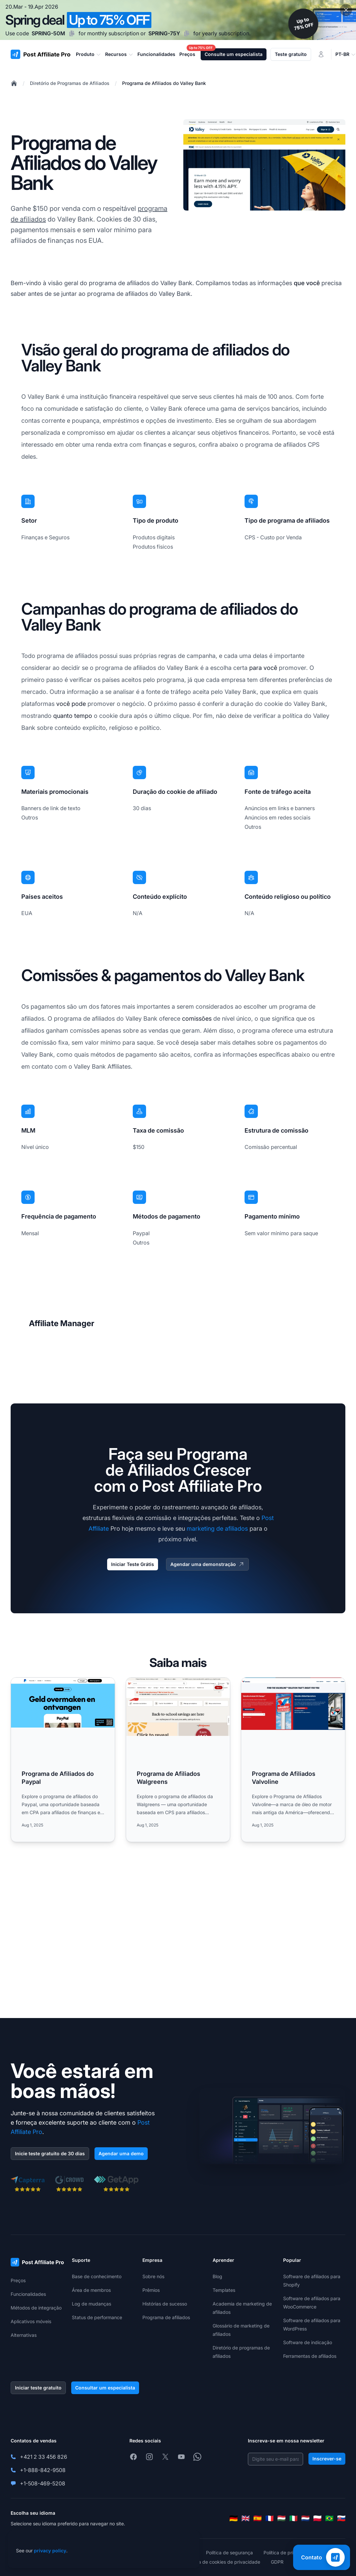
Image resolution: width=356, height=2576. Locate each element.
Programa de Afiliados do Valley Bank (164, 83)
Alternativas (24, 2335)
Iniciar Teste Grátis (132, 1564)
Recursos (119, 54)
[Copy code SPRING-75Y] (187, 33)
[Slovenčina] (341, 2518)
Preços (18, 2280)
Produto (88, 54)
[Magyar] (281, 2518)
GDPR (277, 2562)
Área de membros (91, 2290)
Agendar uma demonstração (207, 1564)
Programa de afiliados (166, 2317)
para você (263, 667)
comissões (197, 1018)
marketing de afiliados (217, 1528)
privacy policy (50, 2550)
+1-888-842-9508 (43, 2470)
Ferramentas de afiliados (309, 2356)
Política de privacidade (288, 2552)
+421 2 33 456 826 (43, 2456)
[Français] (269, 2518)
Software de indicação (307, 2342)
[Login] (321, 54)
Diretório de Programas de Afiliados (69, 83)
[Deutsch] (234, 2518)
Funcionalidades (28, 2294)
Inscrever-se (326, 2458)
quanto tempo (72, 715)
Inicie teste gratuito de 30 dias (50, 2153)
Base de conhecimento (96, 2276)
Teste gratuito (291, 54)
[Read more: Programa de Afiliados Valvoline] (293, 1760)
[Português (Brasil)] (329, 2518)
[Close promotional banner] (346, 10)
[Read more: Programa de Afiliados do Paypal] (63, 1760)
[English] (246, 2518)
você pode (71, 703)
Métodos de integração (36, 2308)
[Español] (258, 2518)
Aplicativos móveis (31, 2321)
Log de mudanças (91, 2304)
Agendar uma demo (121, 2153)
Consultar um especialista (105, 2387)
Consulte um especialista (234, 54)
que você (307, 282)
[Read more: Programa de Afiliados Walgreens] (178, 1760)
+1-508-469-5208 (42, 2483)
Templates (224, 2290)
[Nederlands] (305, 2518)
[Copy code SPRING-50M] (72, 33)
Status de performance (97, 2317)
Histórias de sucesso (164, 2304)
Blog (217, 2276)
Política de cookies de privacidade (222, 2562)
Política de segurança (229, 2552)
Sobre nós (153, 2276)
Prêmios (151, 2290)
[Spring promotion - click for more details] (178, 20)
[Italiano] (293, 2518)
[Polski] (317, 2518)
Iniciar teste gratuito (38, 2387)
